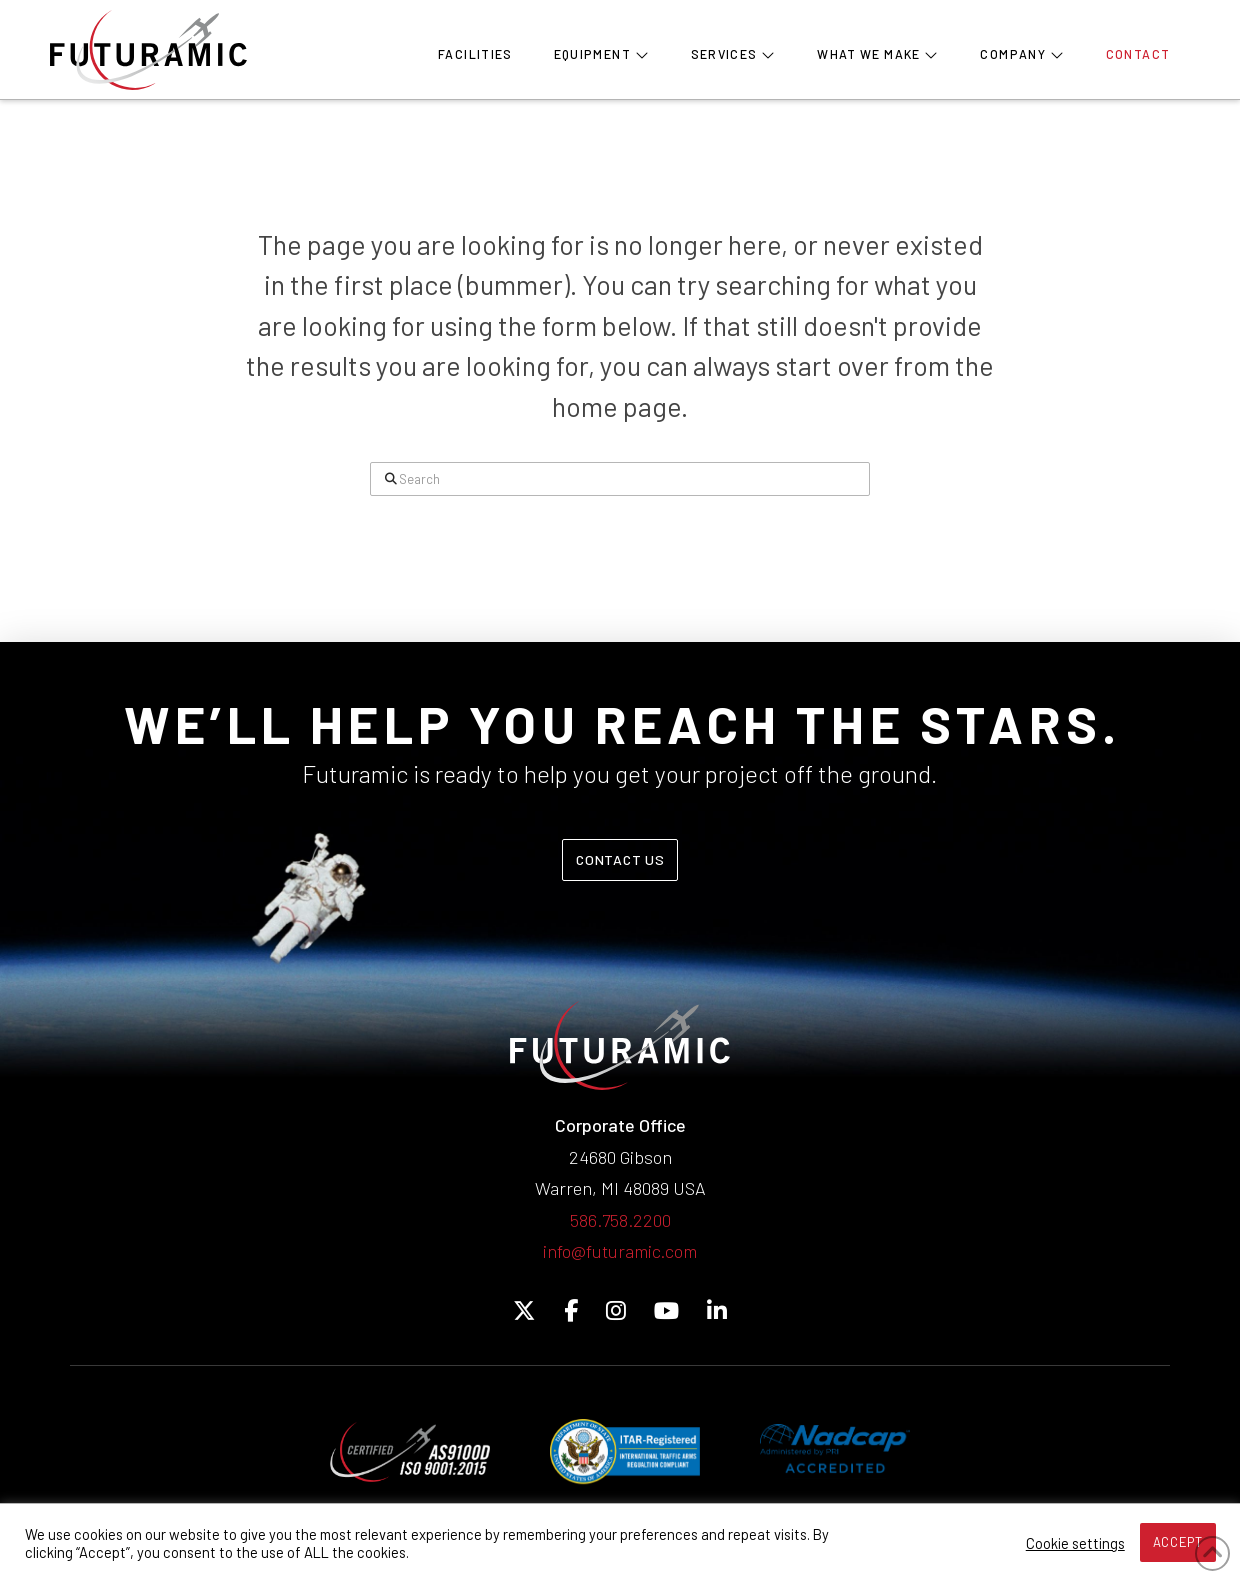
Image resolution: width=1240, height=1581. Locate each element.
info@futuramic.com (620, 1251)
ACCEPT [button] (1178, 1542)
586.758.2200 (620, 1220)
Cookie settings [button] (1075, 1543)
